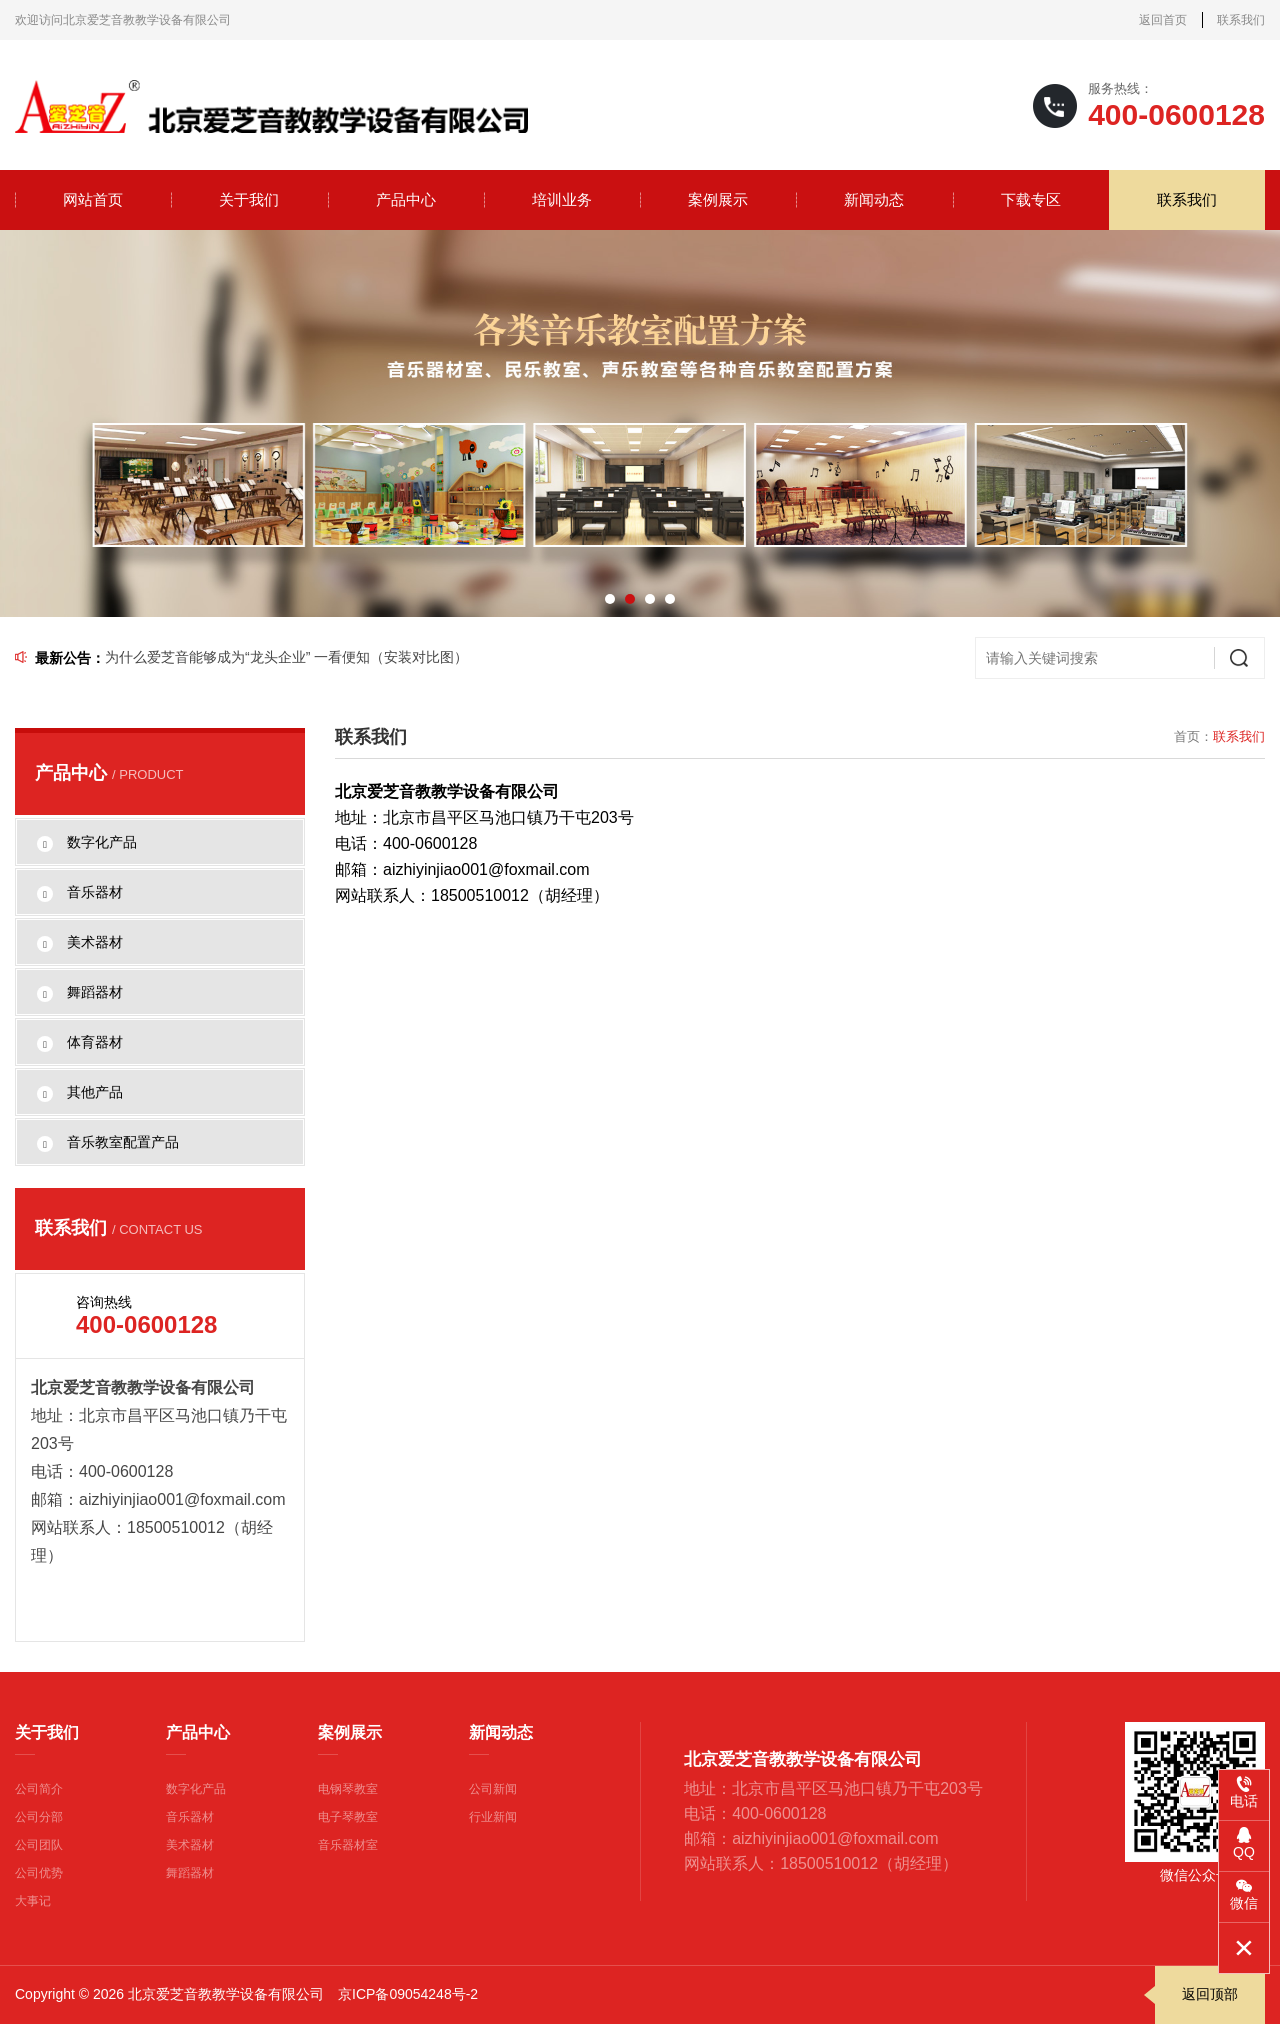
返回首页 (1163, 20)
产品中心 (406, 199)
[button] (610, 599)
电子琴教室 (348, 1817)
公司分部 (39, 1817)
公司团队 (39, 1845)
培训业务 (562, 199)
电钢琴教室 (348, 1789)
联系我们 (1241, 20)
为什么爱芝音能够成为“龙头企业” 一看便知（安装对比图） (286, 657)
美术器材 (190, 1845)
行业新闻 (493, 1817)
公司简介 (39, 1789)
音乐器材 (190, 1817)
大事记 (33, 1901)
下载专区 (1031, 199)
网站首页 (93, 199)
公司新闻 (493, 1789)
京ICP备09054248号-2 (408, 1994)
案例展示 (718, 199)
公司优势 (39, 1873)
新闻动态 (874, 199)
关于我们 (249, 199)
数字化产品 (196, 1789)
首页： (1193, 736)
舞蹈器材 (190, 1873)
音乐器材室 (348, 1845)
